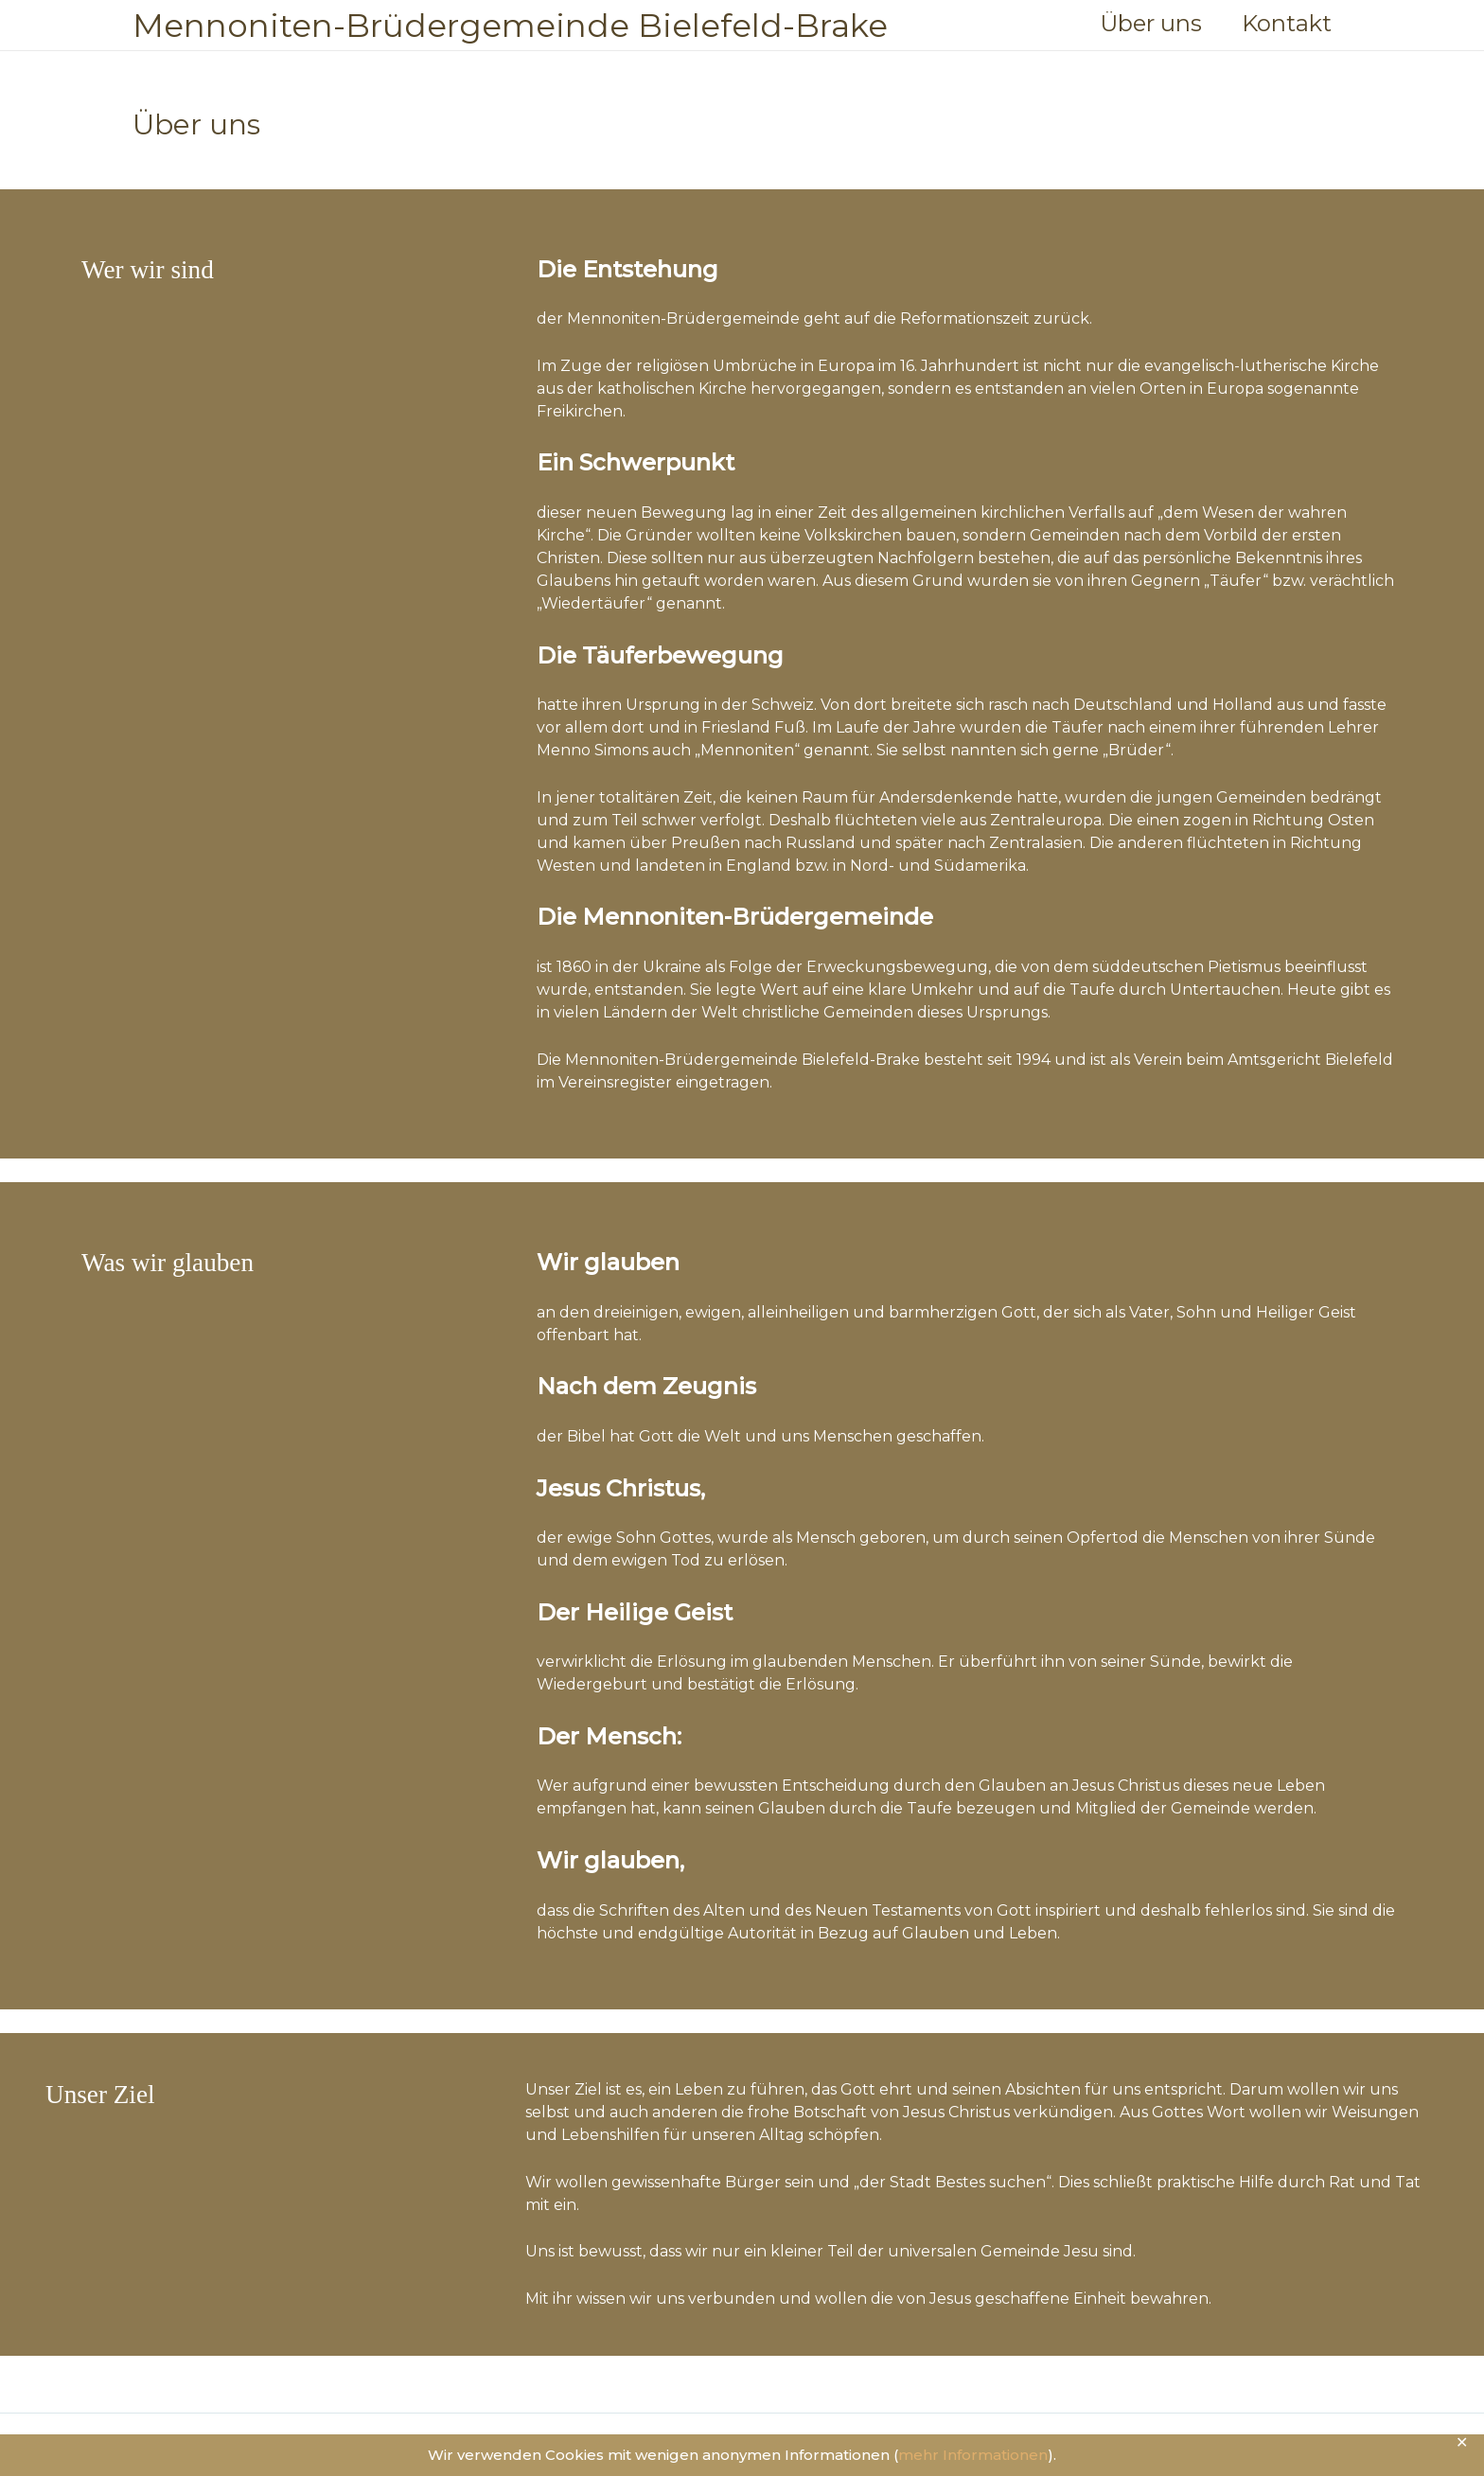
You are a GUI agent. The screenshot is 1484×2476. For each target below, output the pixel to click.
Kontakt (1285, 23)
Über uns (1143, 23)
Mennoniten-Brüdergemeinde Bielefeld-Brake (510, 25)
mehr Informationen (973, 2455)
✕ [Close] (1463, 2442)
